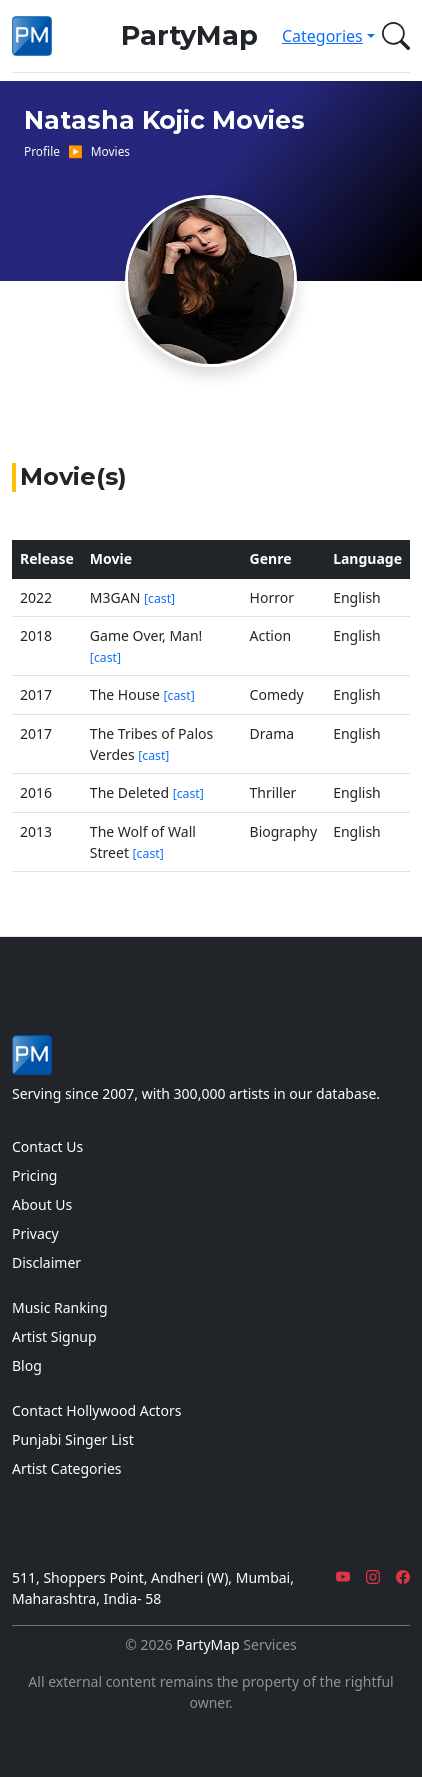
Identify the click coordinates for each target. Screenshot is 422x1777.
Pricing (34, 1175)
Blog (27, 1365)
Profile (42, 151)
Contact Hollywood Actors (96, 1410)
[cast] (159, 598)
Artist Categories (67, 1468)
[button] (392, 36)
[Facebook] (403, 1577)
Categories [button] (322, 36)
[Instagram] (373, 1577)
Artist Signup (54, 1336)
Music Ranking (60, 1307)
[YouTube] (343, 1577)
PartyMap (189, 35)
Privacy (35, 1233)
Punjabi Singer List (73, 1439)
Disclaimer (46, 1262)
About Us (42, 1204)
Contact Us (47, 1146)
